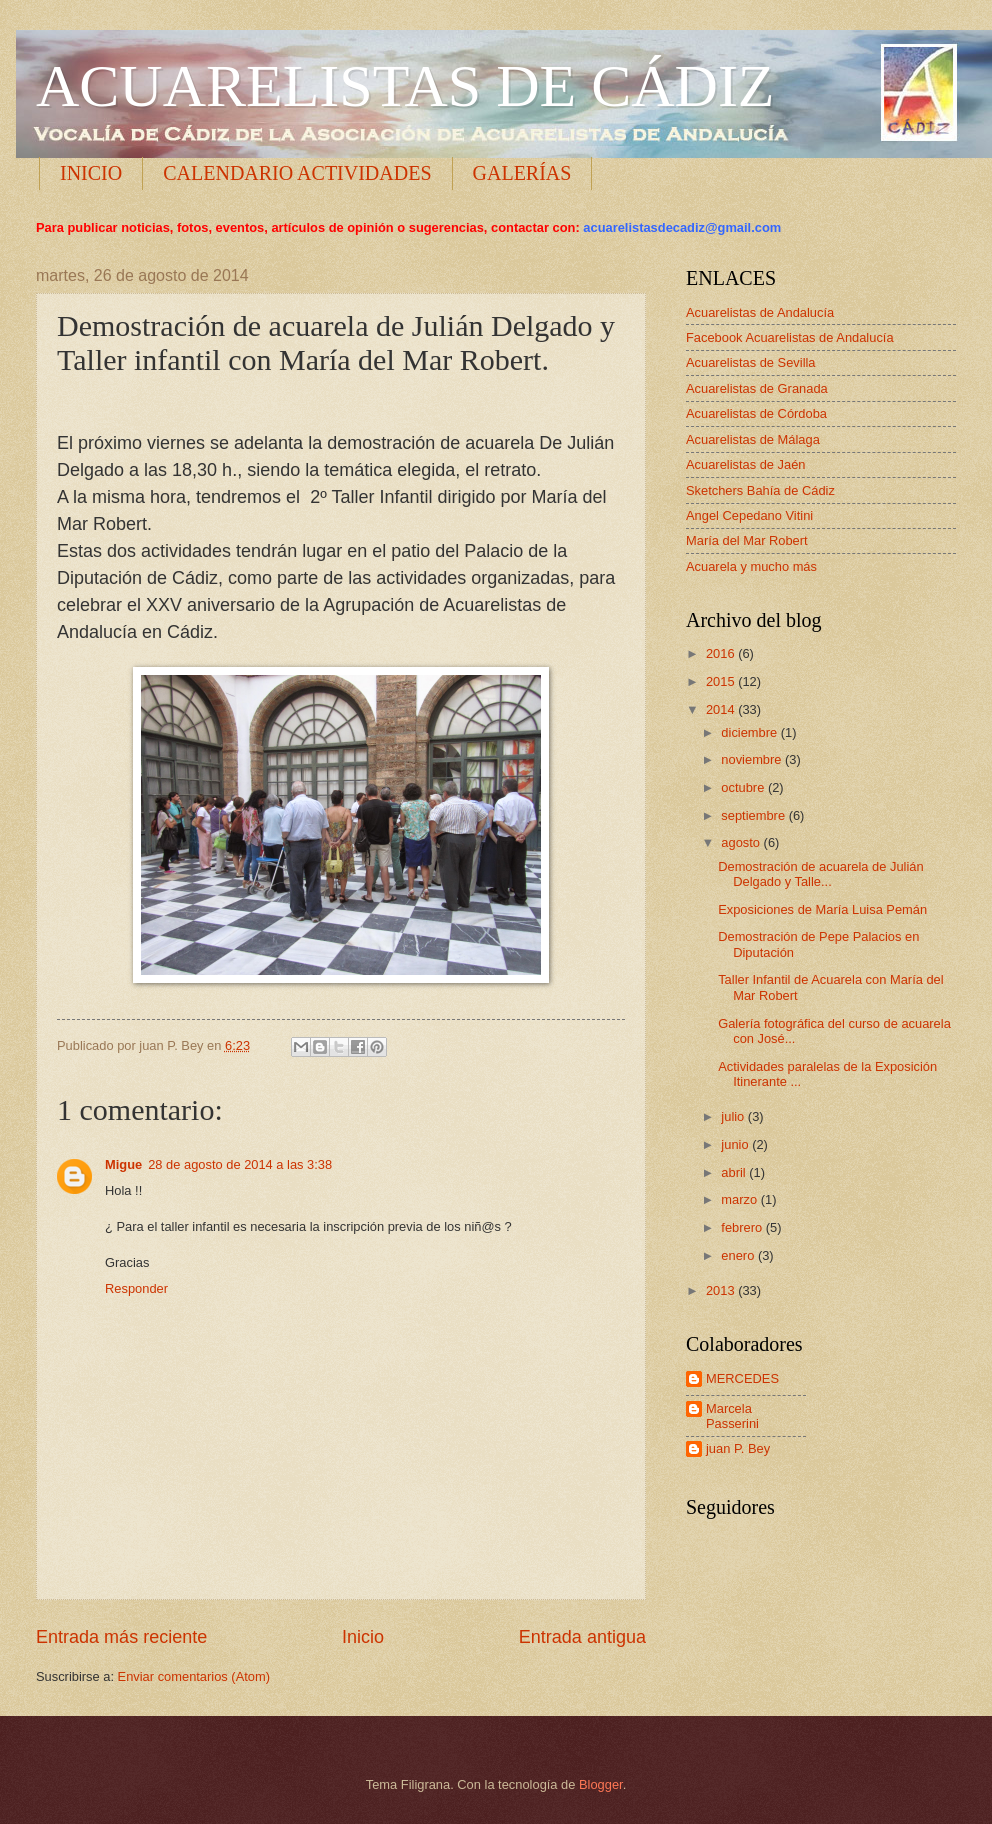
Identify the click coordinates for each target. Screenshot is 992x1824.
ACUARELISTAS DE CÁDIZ (405, 86)
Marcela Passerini (732, 1416)
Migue (123, 1164)
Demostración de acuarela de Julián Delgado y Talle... (820, 874)
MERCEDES (742, 1378)
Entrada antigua (582, 1637)
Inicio (363, 1637)
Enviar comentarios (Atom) (194, 1676)
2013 (722, 1290)
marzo (740, 1199)
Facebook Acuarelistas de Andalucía (790, 337)
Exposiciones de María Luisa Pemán (822, 909)
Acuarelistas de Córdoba (756, 413)
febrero (743, 1227)
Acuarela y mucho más (751, 566)
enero (739, 1255)
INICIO (91, 173)
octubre (744, 787)
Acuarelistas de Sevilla (751, 362)
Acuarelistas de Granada (757, 388)
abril (735, 1172)
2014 (722, 709)
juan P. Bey (738, 1448)
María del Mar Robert (747, 540)
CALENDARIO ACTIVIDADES (297, 173)
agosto (742, 842)
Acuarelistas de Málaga (753, 439)
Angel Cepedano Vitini (749, 515)
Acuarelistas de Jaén (746, 464)
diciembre (750, 732)
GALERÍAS (522, 173)
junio (736, 1144)
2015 (722, 681)
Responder (136, 1288)
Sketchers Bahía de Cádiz (760, 490)
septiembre (754, 815)
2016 (722, 653)
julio (734, 1116)
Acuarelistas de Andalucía (760, 312)
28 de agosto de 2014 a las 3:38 (240, 1164)
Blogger (601, 1784)
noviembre (753, 759)
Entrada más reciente (121, 1637)
